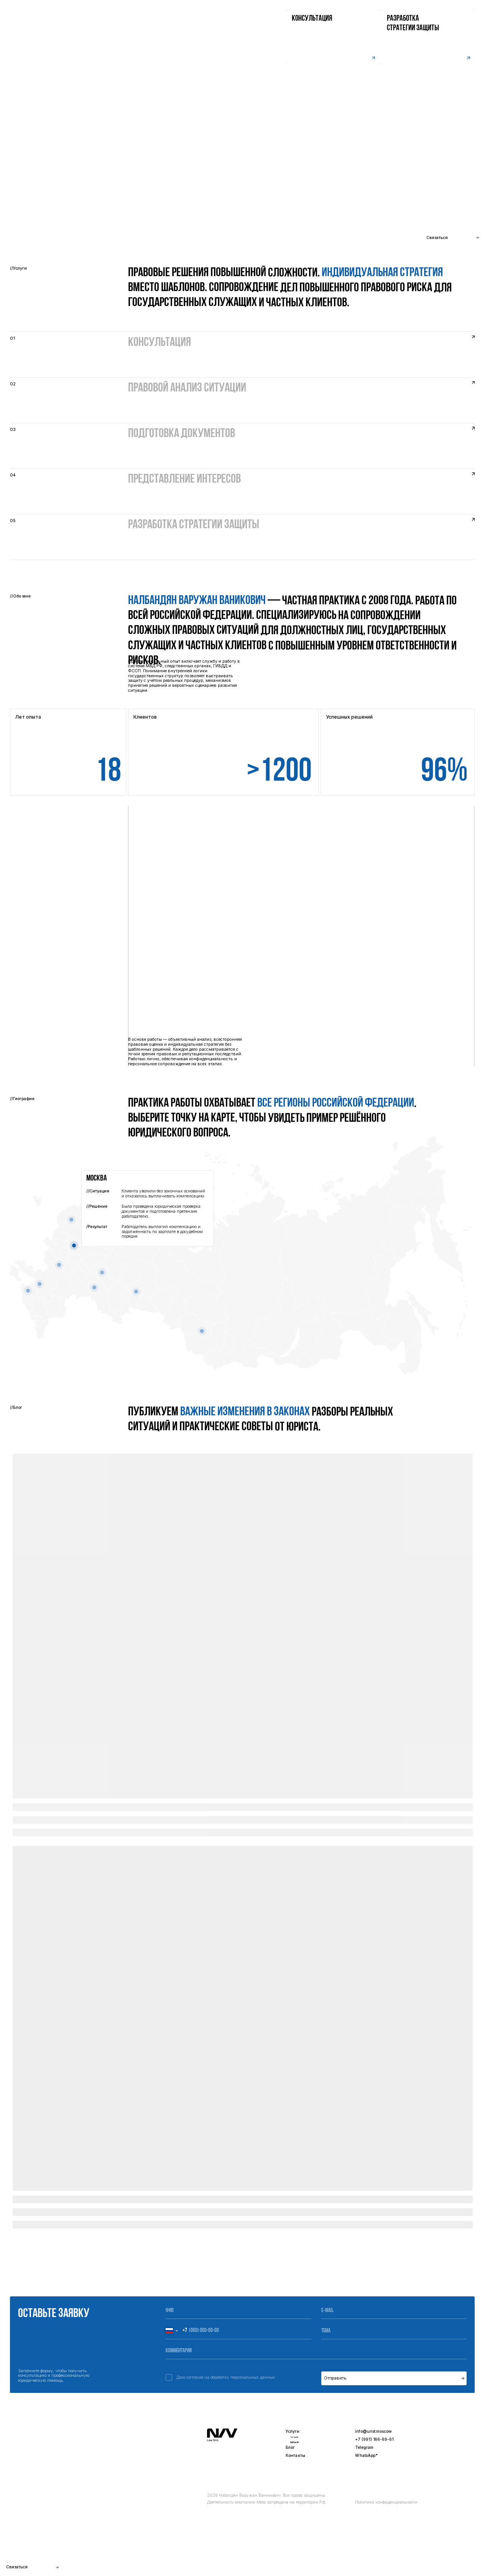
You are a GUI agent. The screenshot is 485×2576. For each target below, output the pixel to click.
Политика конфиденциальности (386, 2502)
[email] (394, 2311)
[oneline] (394, 2331)
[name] (238, 2311)
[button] (428, 37)
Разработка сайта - (447, 2563)
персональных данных (252, 2377)
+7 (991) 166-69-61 (374, 2439)
